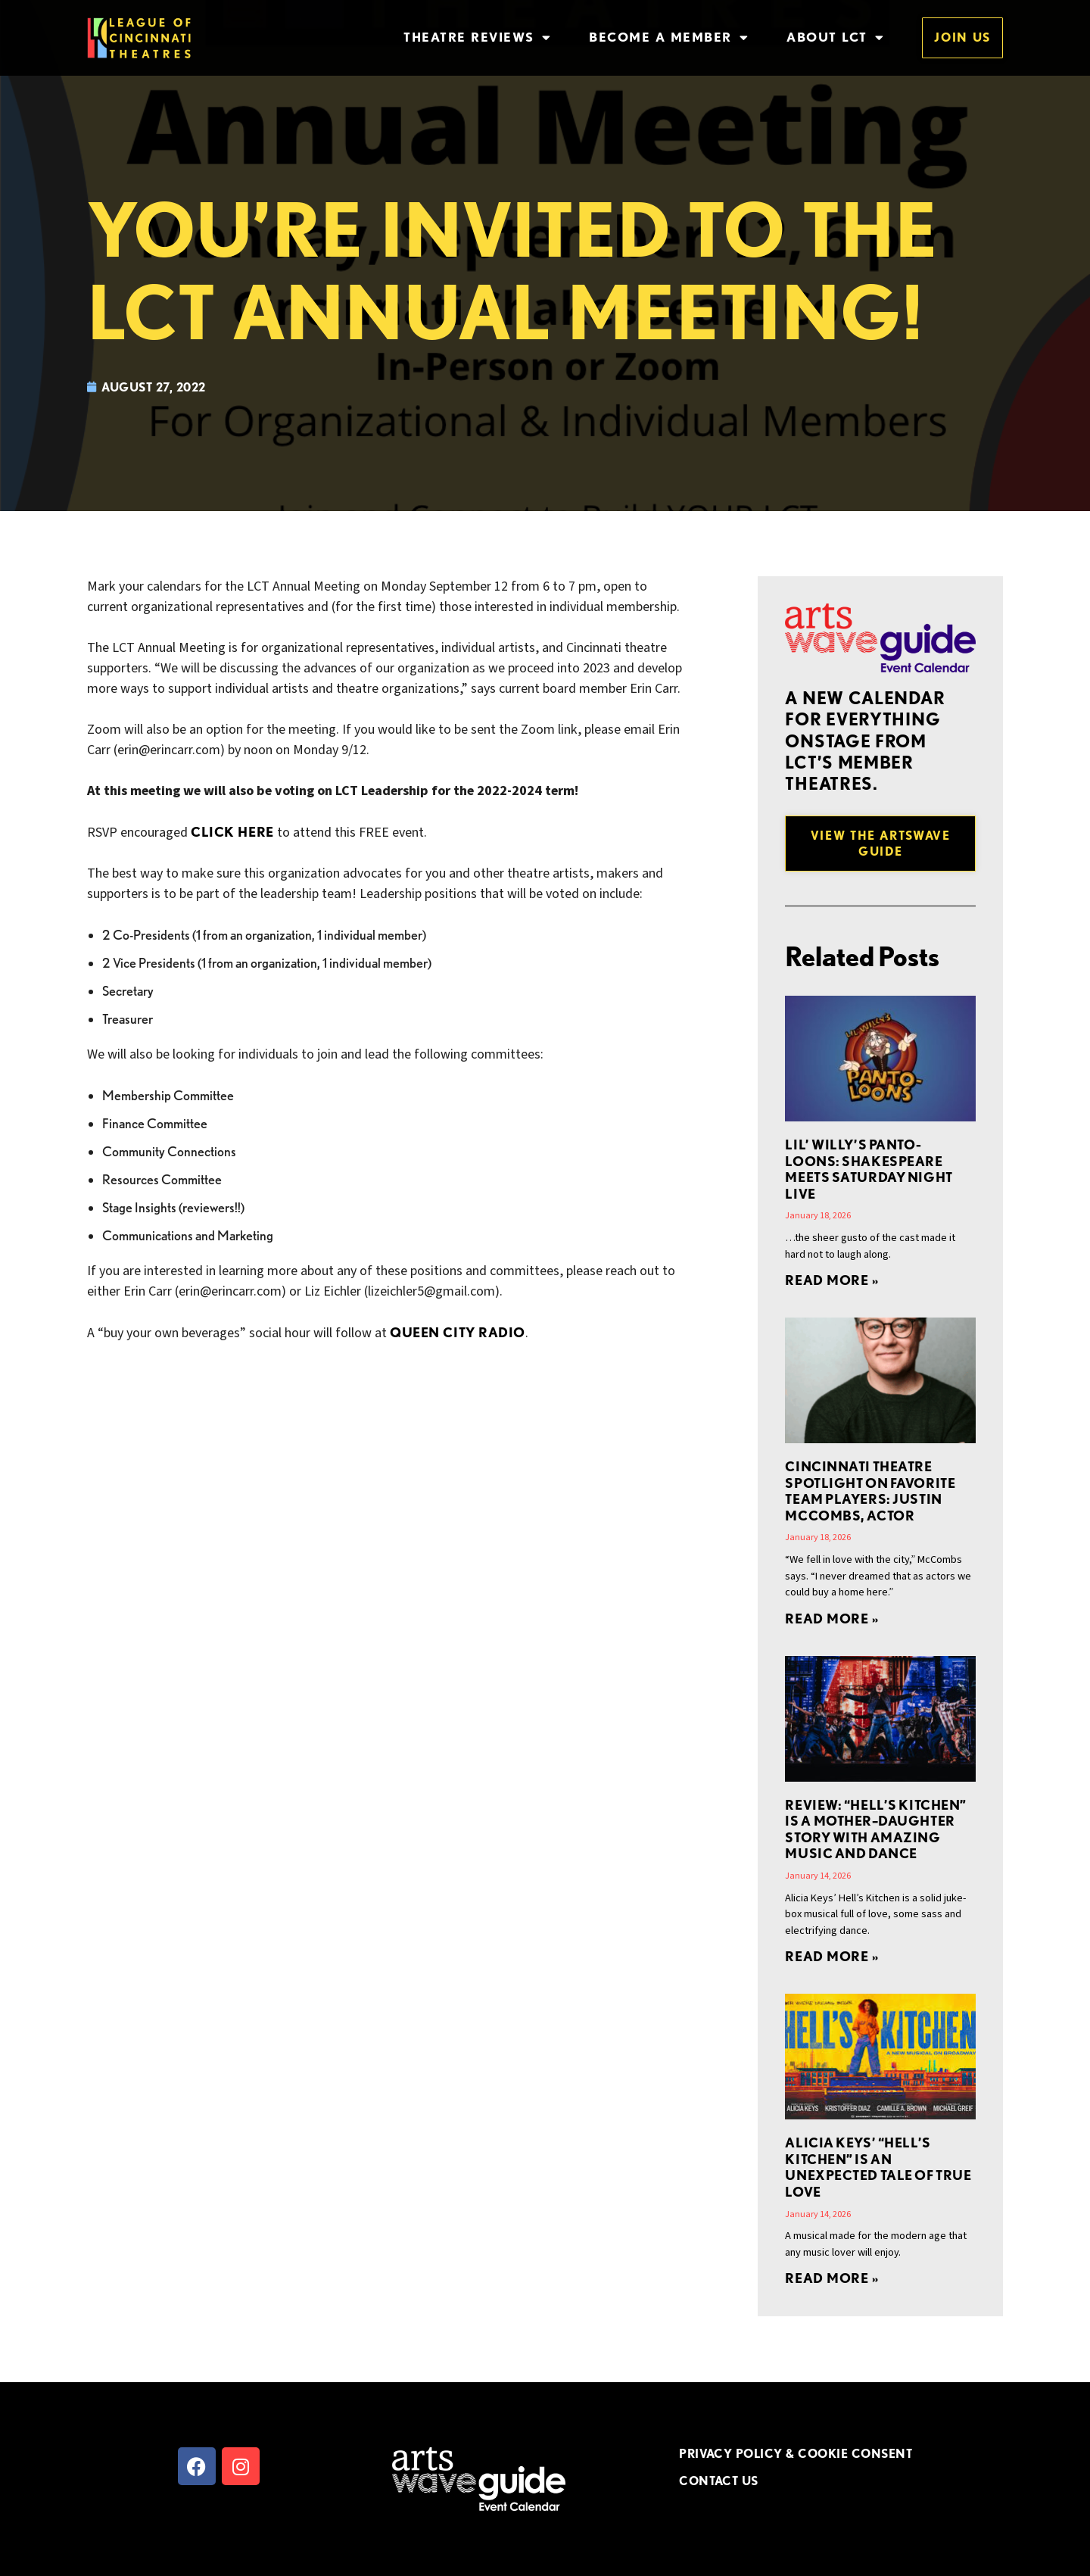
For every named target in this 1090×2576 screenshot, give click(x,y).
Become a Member (669, 37)
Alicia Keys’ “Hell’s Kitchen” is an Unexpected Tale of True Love (878, 2167)
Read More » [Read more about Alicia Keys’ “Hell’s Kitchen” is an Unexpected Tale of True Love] (831, 2278)
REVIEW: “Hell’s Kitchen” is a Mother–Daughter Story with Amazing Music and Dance (875, 1829)
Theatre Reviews (477, 37)
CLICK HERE (232, 832)
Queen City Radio (457, 1332)
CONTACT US (718, 2480)
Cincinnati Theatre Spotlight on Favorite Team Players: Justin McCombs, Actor (870, 1490)
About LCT (835, 37)
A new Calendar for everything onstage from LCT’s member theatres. (865, 741)
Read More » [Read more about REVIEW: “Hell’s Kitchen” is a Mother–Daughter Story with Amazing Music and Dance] (831, 1956)
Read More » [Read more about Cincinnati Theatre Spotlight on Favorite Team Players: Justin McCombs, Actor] (831, 1618)
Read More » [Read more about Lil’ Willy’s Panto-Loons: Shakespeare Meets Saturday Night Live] (831, 1280)
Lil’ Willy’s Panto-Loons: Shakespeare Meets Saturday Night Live (868, 1169)
